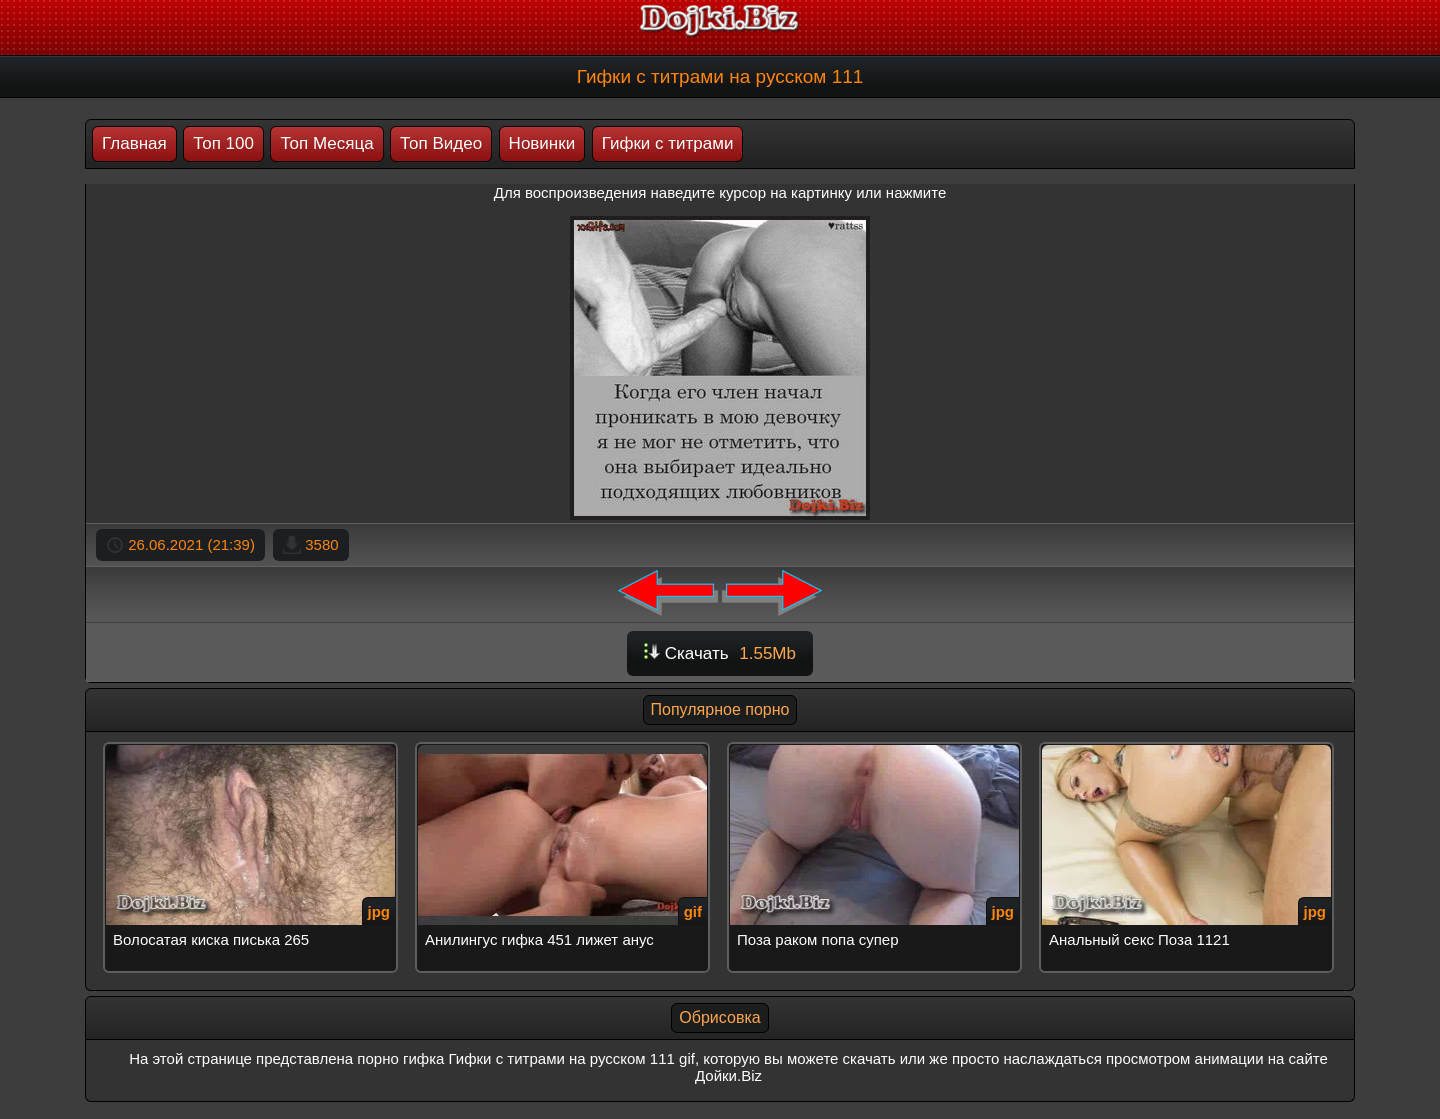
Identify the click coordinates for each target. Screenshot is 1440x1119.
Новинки (542, 143)
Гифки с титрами (668, 143)
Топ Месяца (326, 143)
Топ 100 (223, 143)
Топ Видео (441, 143)
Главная (134, 143)
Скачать (720, 653)
